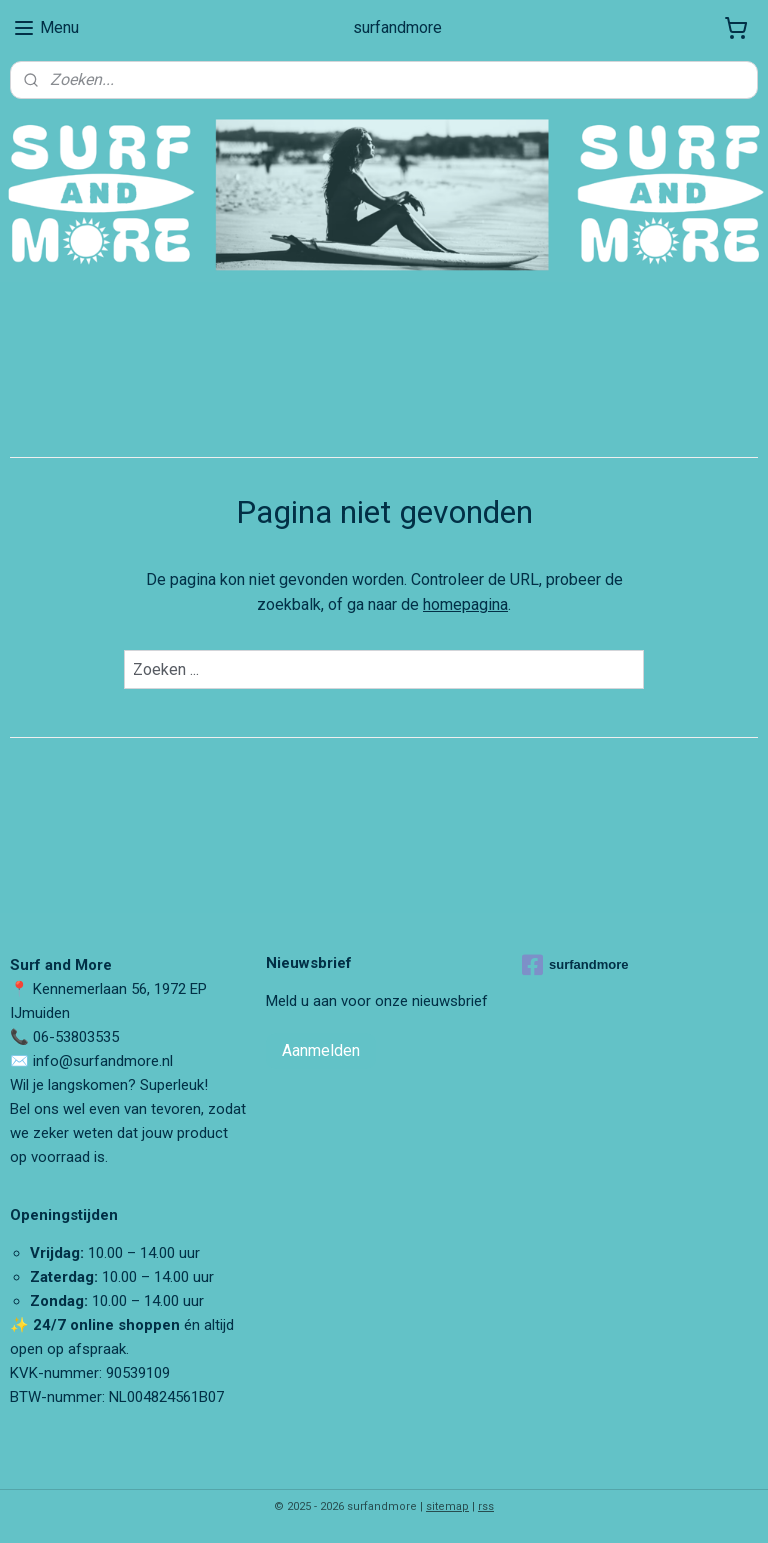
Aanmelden (321, 1050)
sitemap (447, 1506)
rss (486, 1506)
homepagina (465, 605)
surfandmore (575, 965)
